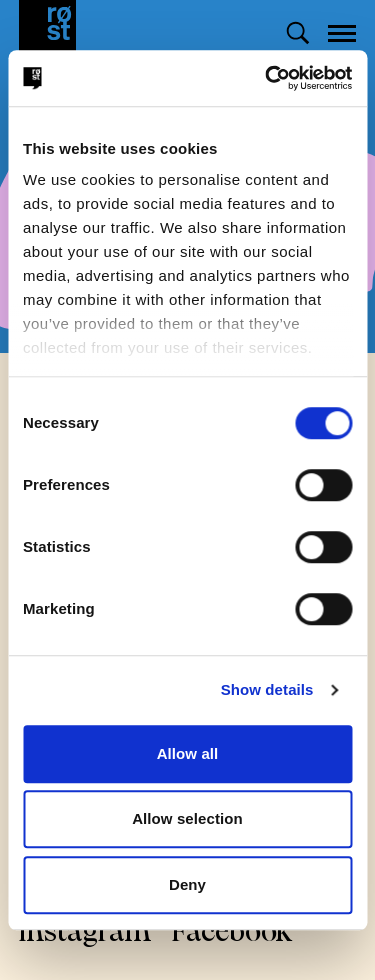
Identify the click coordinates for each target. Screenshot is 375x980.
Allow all (188, 753)
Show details (267, 689)
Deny (187, 884)
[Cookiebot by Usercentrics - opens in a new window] (267, 78)
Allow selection (187, 818)
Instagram (85, 933)
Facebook (232, 933)
